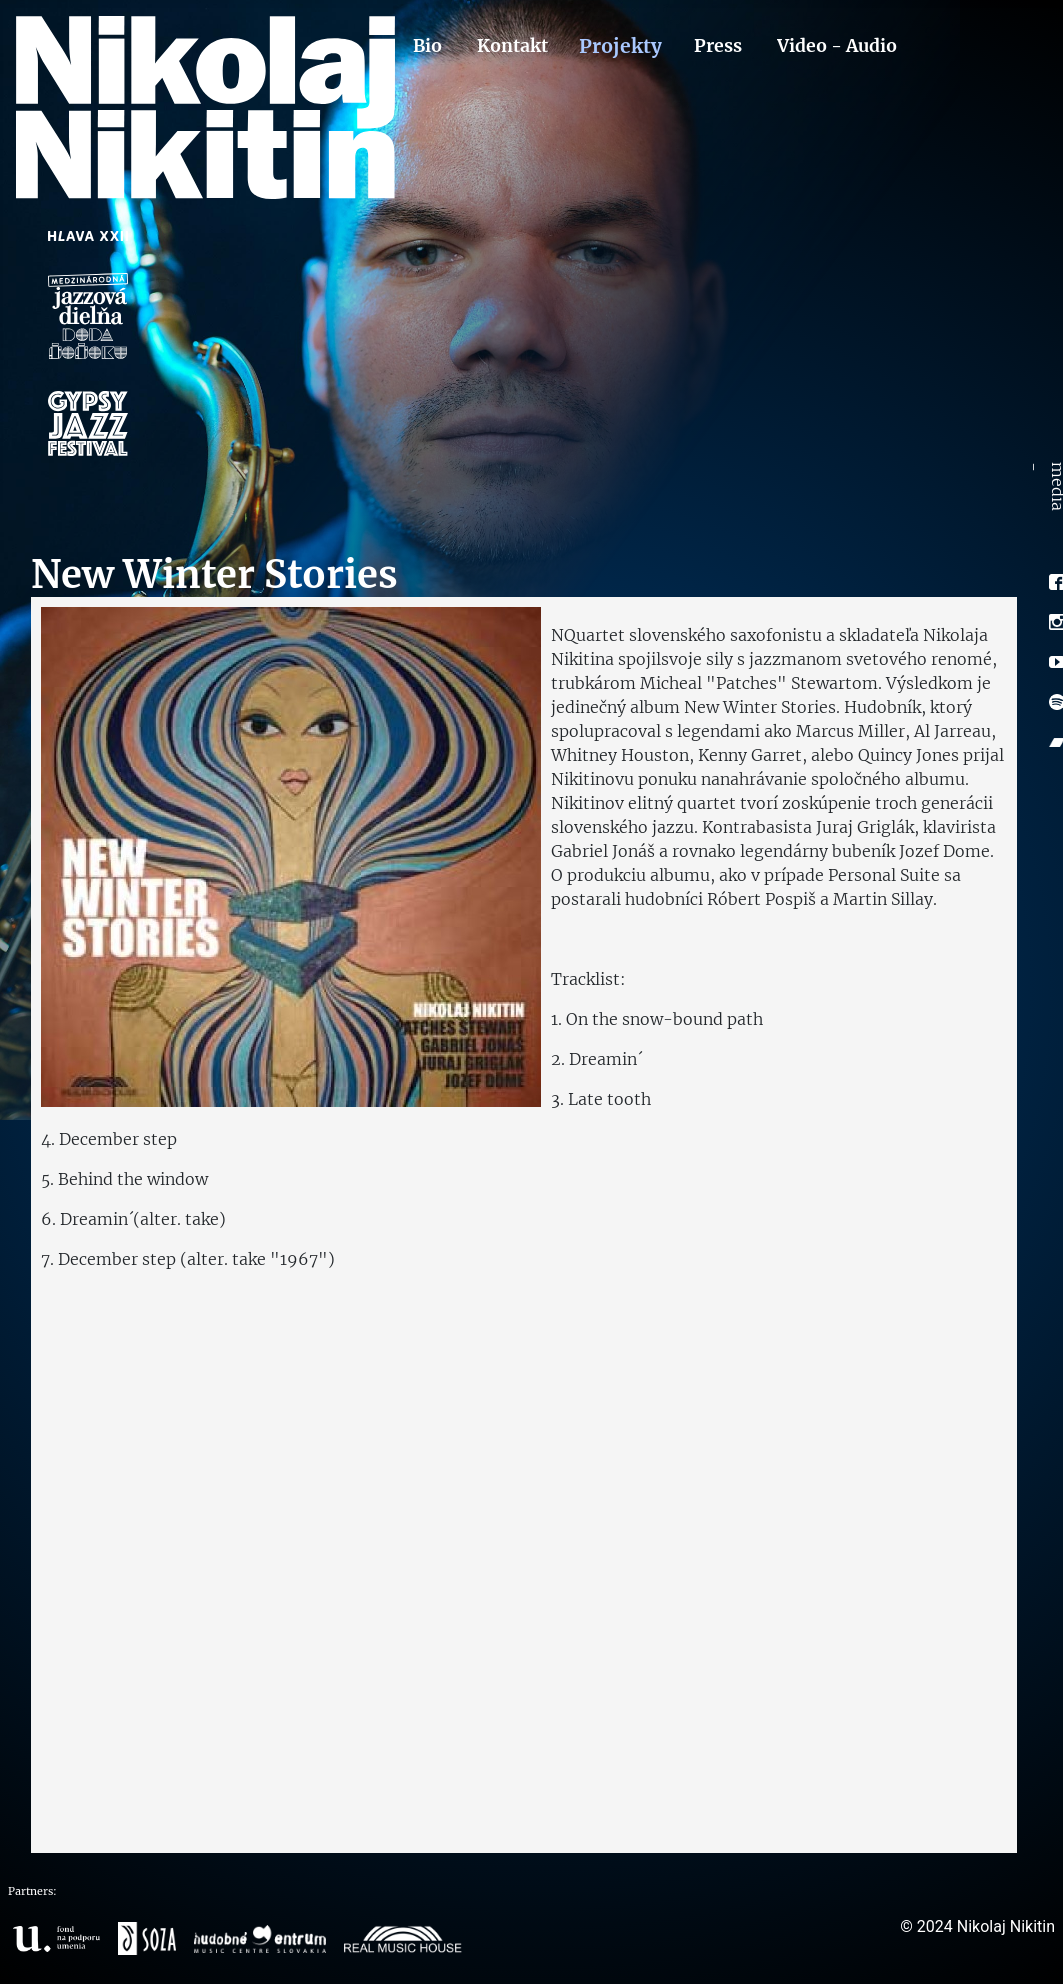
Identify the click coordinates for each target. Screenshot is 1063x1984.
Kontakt (512, 46)
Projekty (621, 46)
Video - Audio (837, 46)
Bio (427, 46)
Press (718, 46)
